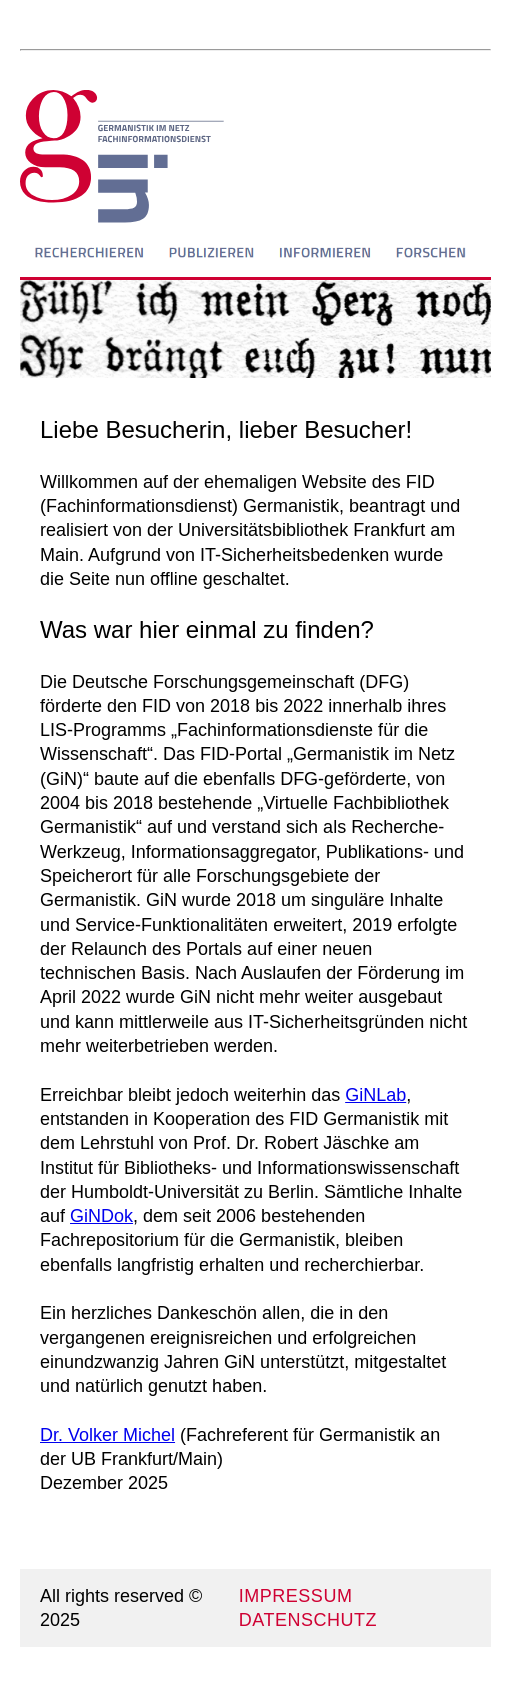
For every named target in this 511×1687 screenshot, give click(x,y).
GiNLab (375, 1095)
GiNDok (101, 1216)
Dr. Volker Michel (107, 1435)
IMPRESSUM (296, 1596)
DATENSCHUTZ (308, 1620)
